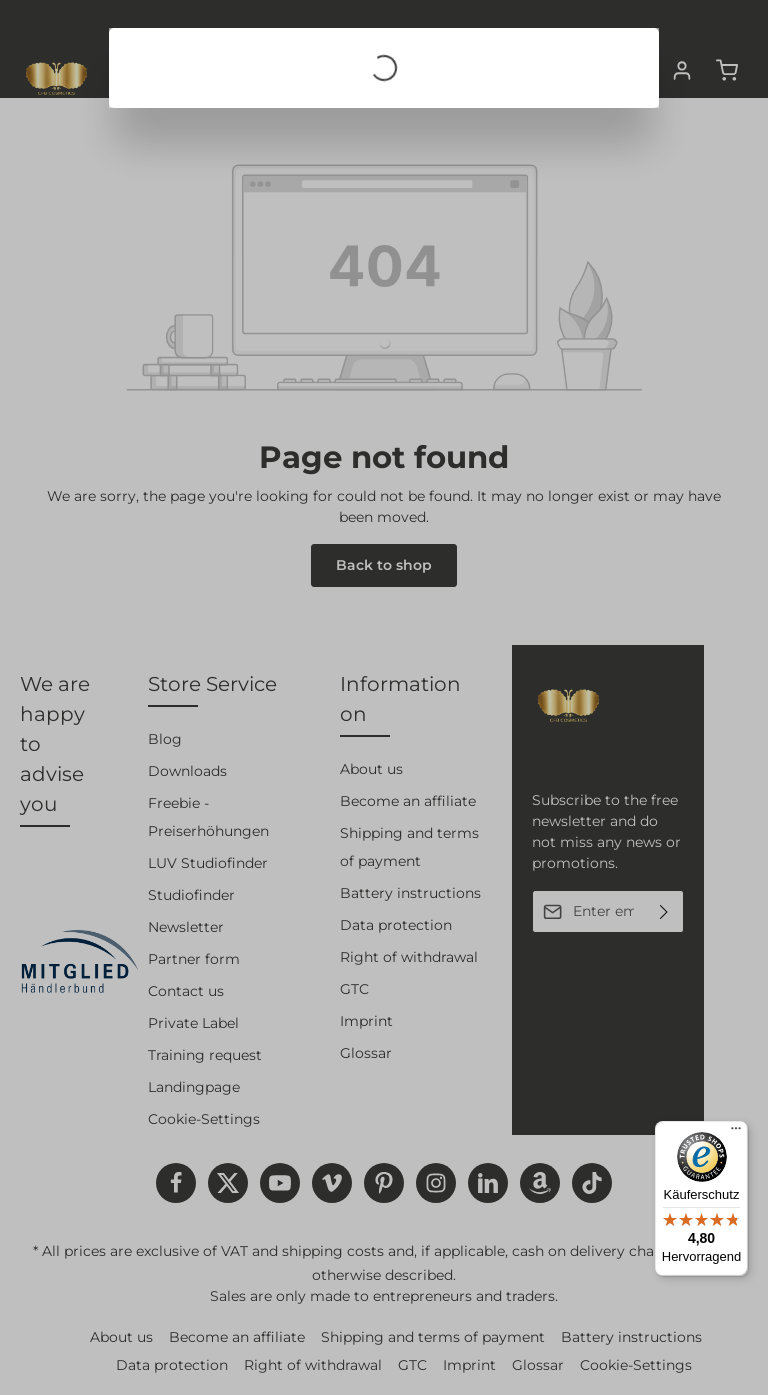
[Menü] (736, 1133)
